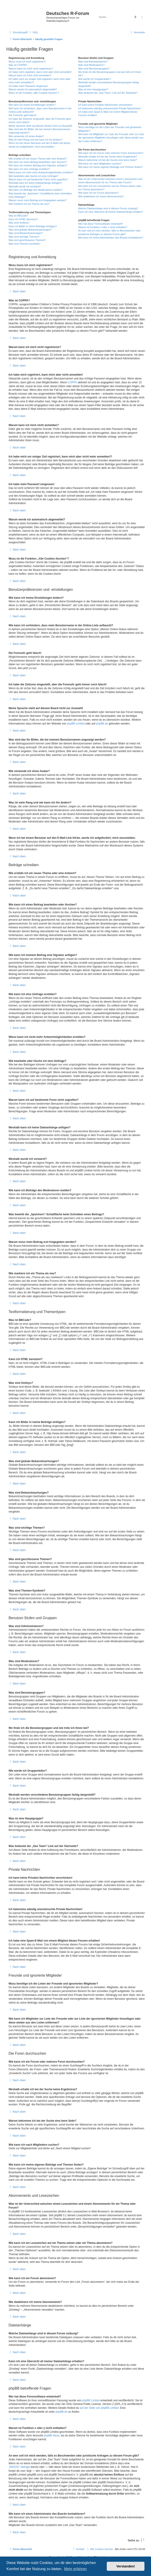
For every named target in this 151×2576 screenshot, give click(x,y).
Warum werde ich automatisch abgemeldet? (33, 89)
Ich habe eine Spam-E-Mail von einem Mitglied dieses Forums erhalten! (107, 113)
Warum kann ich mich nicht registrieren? (31, 68)
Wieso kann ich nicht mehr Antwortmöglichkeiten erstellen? (41, 172)
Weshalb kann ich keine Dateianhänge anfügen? (35, 182)
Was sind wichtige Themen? (24, 236)
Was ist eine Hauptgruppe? (93, 89)
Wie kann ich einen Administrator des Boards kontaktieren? (110, 237)
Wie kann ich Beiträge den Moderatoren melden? (36, 189)
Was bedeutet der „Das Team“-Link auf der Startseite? (108, 92)
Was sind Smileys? (19, 222)
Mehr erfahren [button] (75, 2569)
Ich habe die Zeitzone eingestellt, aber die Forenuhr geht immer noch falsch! (40, 120)
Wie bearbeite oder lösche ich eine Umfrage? (33, 176)
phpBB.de (102, 723)
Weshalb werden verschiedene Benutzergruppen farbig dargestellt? (108, 84)
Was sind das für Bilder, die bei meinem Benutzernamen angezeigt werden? (39, 131)
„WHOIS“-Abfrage (19, 2467)
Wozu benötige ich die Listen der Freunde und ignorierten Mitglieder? (110, 129)
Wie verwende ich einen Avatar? (26, 136)
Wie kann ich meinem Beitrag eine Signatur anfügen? (38, 165)
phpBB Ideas (51, 2435)
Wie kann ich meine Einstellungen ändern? (32, 104)
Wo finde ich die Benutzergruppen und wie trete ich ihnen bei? (109, 74)
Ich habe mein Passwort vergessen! (28, 86)
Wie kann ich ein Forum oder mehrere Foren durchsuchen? (111, 153)
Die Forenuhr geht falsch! (23, 115)
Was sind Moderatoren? (91, 65)
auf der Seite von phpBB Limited (99, 2407)
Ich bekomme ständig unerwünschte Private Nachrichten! (109, 108)
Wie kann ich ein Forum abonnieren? (98, 192)
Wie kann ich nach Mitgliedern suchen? (99, 163)
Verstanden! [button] (125, 2566)
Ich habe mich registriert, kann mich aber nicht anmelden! (40, 72)
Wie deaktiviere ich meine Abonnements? (101, 196)
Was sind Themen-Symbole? (24, 243)
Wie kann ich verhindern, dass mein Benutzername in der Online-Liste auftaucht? (40, 110)
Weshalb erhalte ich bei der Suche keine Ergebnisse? (107, 156)
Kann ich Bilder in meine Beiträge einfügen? (33, 226)
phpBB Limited (76, 723)
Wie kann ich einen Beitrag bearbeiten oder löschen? (38, 162)
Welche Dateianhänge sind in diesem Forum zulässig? (108, 208)
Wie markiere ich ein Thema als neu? (29, 204)
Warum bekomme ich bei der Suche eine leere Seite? (107, 160)
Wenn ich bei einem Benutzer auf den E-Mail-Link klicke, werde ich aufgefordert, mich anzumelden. (40, 145)
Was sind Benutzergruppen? (93, 68)
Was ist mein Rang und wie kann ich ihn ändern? (35, 139)
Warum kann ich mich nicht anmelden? (30, 75)
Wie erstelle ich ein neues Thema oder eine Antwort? (38, 158)
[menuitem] (33, 32)
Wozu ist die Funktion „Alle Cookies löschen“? (34, 92)
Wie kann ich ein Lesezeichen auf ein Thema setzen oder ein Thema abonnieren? (109, 188)
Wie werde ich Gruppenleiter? (94, 79)
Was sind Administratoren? (93, 61)
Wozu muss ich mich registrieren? (27, 61)
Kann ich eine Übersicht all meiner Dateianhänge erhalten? (110, 211)
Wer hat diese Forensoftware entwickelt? (100, 223)
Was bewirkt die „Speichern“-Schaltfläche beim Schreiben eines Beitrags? (40, 195)
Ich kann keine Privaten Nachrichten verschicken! (105, 104)
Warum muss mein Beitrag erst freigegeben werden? (38, 200)
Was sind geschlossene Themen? (27, 240)
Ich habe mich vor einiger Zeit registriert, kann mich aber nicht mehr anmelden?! (40, 81)
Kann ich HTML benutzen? (23, 219)
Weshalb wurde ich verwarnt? (25, 186)
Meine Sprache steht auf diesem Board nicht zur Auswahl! (40, 125)
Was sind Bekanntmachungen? (26, 233)
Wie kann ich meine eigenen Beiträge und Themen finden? (110, 167)
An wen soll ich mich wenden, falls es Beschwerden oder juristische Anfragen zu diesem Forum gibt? (109, 232)
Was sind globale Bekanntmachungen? (30, 229)
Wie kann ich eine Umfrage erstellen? (29, 169)
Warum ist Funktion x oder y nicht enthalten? (102, 227)
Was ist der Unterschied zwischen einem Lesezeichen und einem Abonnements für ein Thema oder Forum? (110, 181)
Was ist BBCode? (18, 215)
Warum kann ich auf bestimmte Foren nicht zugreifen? (38, 179)
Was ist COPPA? (18, 65)
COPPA (72, 382)
